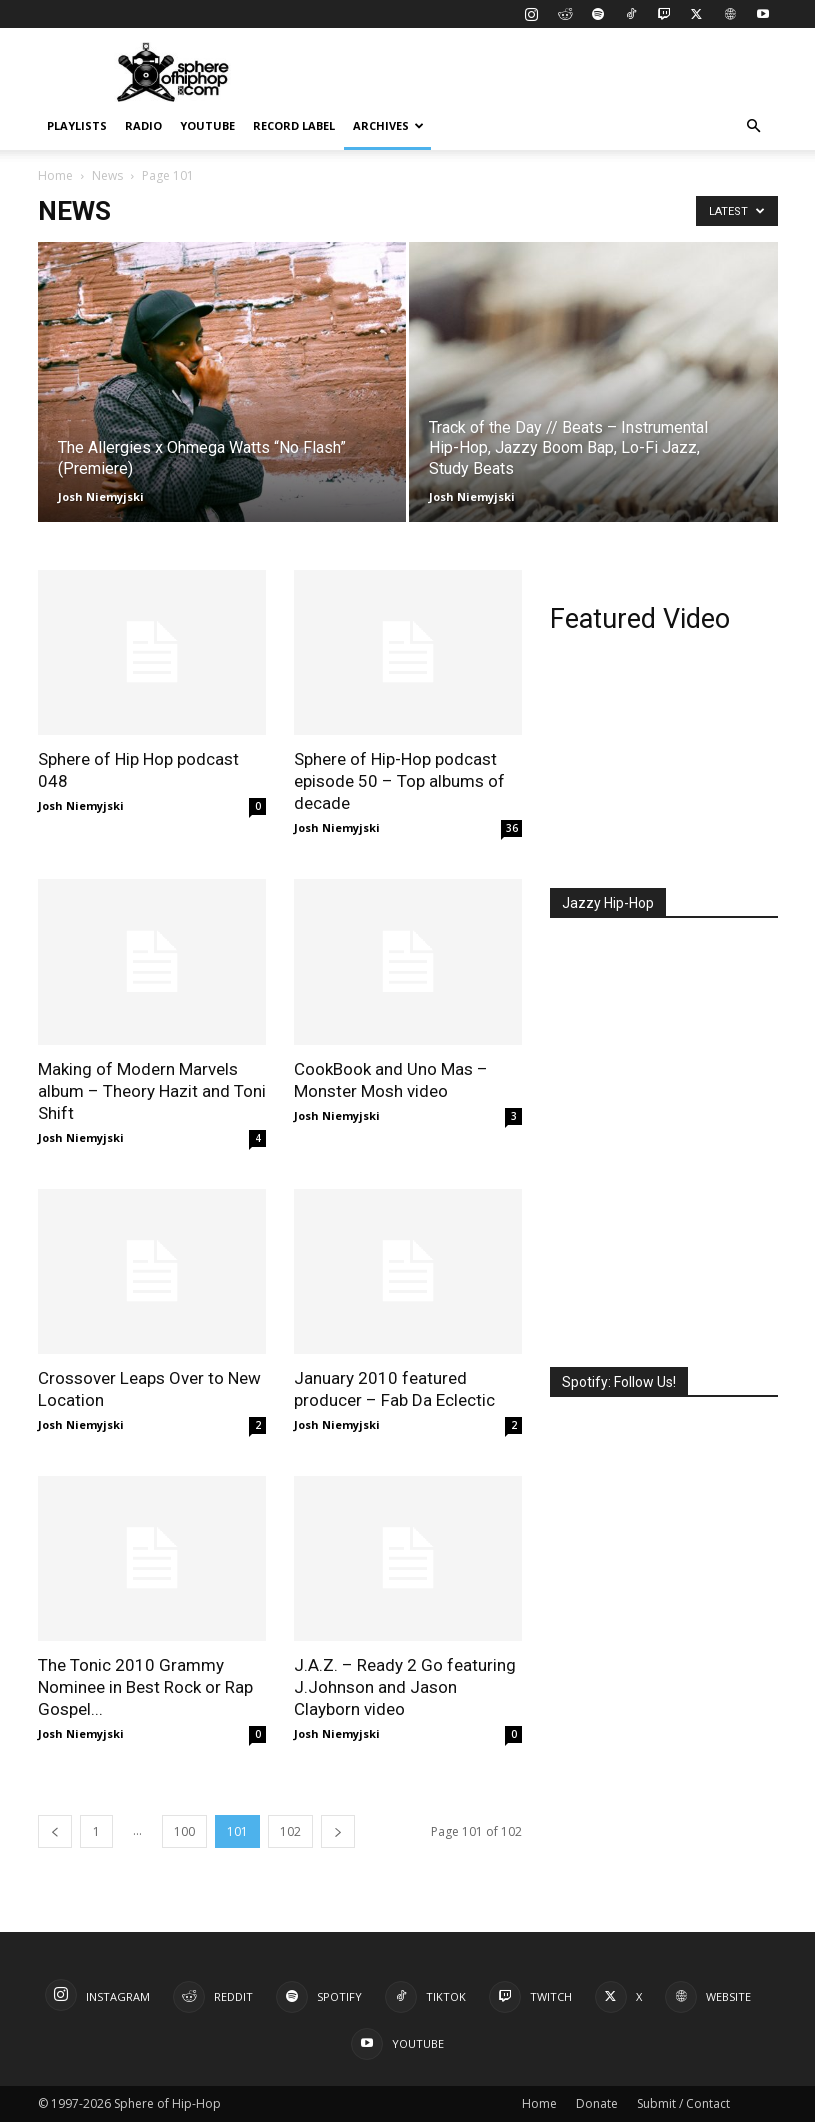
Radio (143, 125)
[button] (754, 126)
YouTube (207, 125)
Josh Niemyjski (101, 496)
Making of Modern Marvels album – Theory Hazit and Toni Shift (152, 1091)
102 (290, 1831)
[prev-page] (55, 1831)
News (107, 175)
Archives (388, 125)
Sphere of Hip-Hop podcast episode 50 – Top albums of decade (399, 781)
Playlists (77, 125)
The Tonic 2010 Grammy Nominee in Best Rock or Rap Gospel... (145, 1687)
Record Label (294, 125)
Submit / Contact (683, 2103)
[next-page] (338, 1831)
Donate (597, 2103)
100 (184, 1831)
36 (512, 828)
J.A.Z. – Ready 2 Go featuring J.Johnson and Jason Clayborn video (405, 1687)
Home (55, 175)
